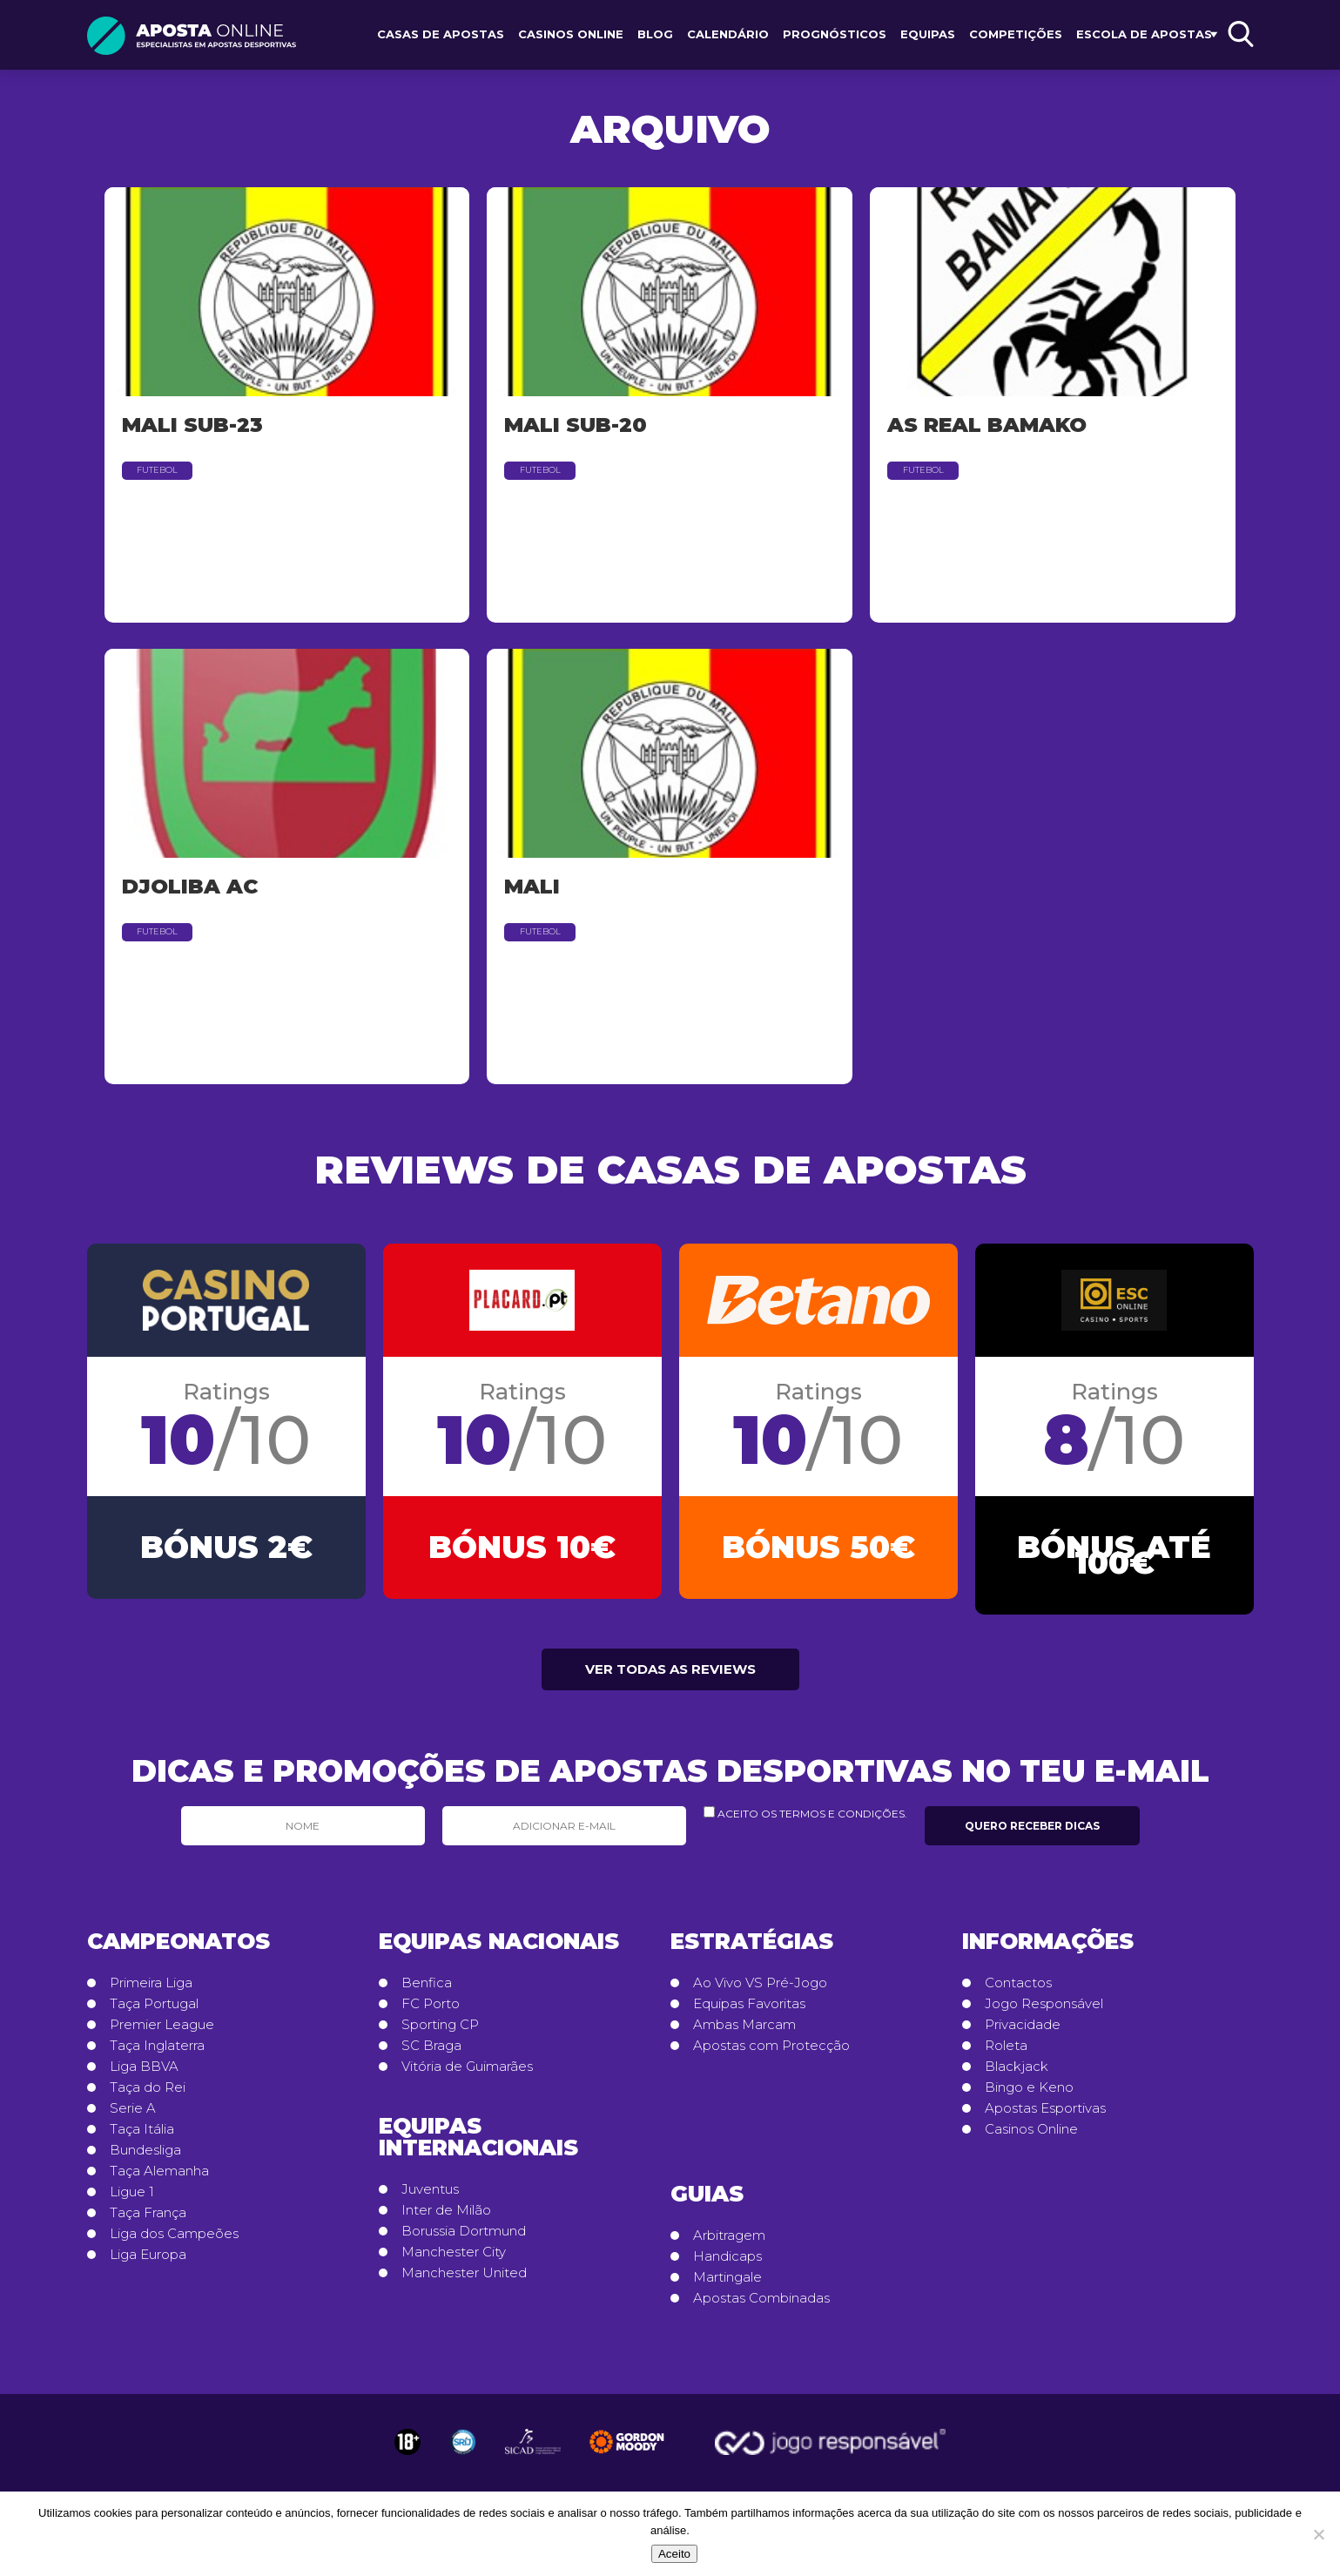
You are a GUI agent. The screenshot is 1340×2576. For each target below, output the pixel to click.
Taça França (148, 2221)
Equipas (927, 34)
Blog (655, 34)
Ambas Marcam (744, 2032)
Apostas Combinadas (761, 2306)
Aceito (674, 2553)
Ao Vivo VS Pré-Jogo (760, 1991)
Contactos (1018, 1991)
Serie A (133, 2116)
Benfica (426, 1991)
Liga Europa (148, 2262)
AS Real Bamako (987, 424)
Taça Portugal (154, 2012)
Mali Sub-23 (192, 424)
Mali (532, 886)
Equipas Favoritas (749, 2012)
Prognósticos (834, 34)
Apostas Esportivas (1045, 2116)
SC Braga (431, 2053)
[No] (1318, 2534)
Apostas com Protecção (771, 2053)
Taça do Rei (147, 2095)
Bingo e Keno (1029, 2095)
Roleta (1006, 2053)
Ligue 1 (132, 2200)
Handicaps (727, 2264)
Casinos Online (570, 34)
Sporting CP (440, 2032)
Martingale (727, 2285)
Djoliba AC (190, 886)
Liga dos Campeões (174, 2241)
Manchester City (453, 2260)
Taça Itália (142, 2137)
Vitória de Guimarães (467, 2074)
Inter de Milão (446, 2218)
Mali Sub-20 (575, 424)
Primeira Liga (151, 1991)
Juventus (430, 2197)
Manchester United (464, 2281)
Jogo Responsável (1044, 2012)
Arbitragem (729, 2243)
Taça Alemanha (159, 2179)
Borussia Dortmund (463, 2239)
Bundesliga (145, 2158)
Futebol (157, 470)
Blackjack (1016, 2074)
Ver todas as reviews (670, 1677)
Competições (1015, 34)
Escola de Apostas (1144, 34)
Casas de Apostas (440, 34)
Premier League (162, 2032)
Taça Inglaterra (157, 2053)
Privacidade (1023, 2032)
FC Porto (430, 2012)
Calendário (728, 34)
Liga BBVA (144, 2074)
